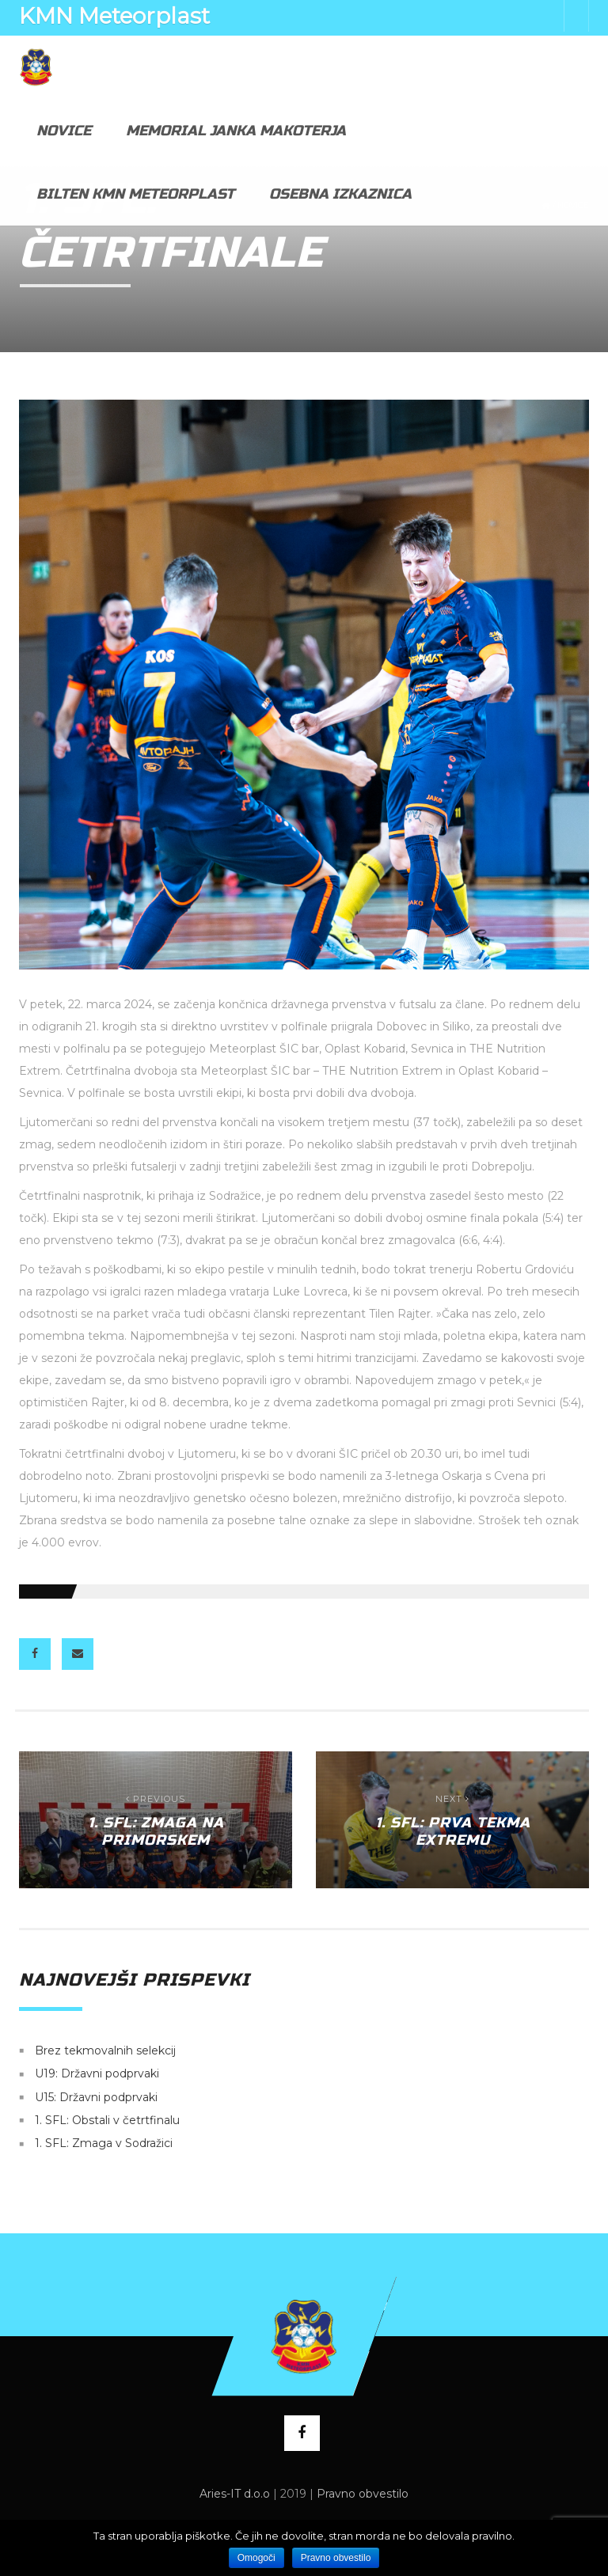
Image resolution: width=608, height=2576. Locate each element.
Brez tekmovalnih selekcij (105, 2050)
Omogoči (257, 2557)
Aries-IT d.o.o (235, 2494)
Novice (63, 130)
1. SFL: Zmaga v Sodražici (104, 2144)
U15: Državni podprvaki (96, 2097)
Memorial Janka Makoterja (236, 130)
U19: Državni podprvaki (97, 2074)
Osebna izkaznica (340, 194)
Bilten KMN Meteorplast (135, 194)
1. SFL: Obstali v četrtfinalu (107, 2120)
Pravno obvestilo (362, 2494)
